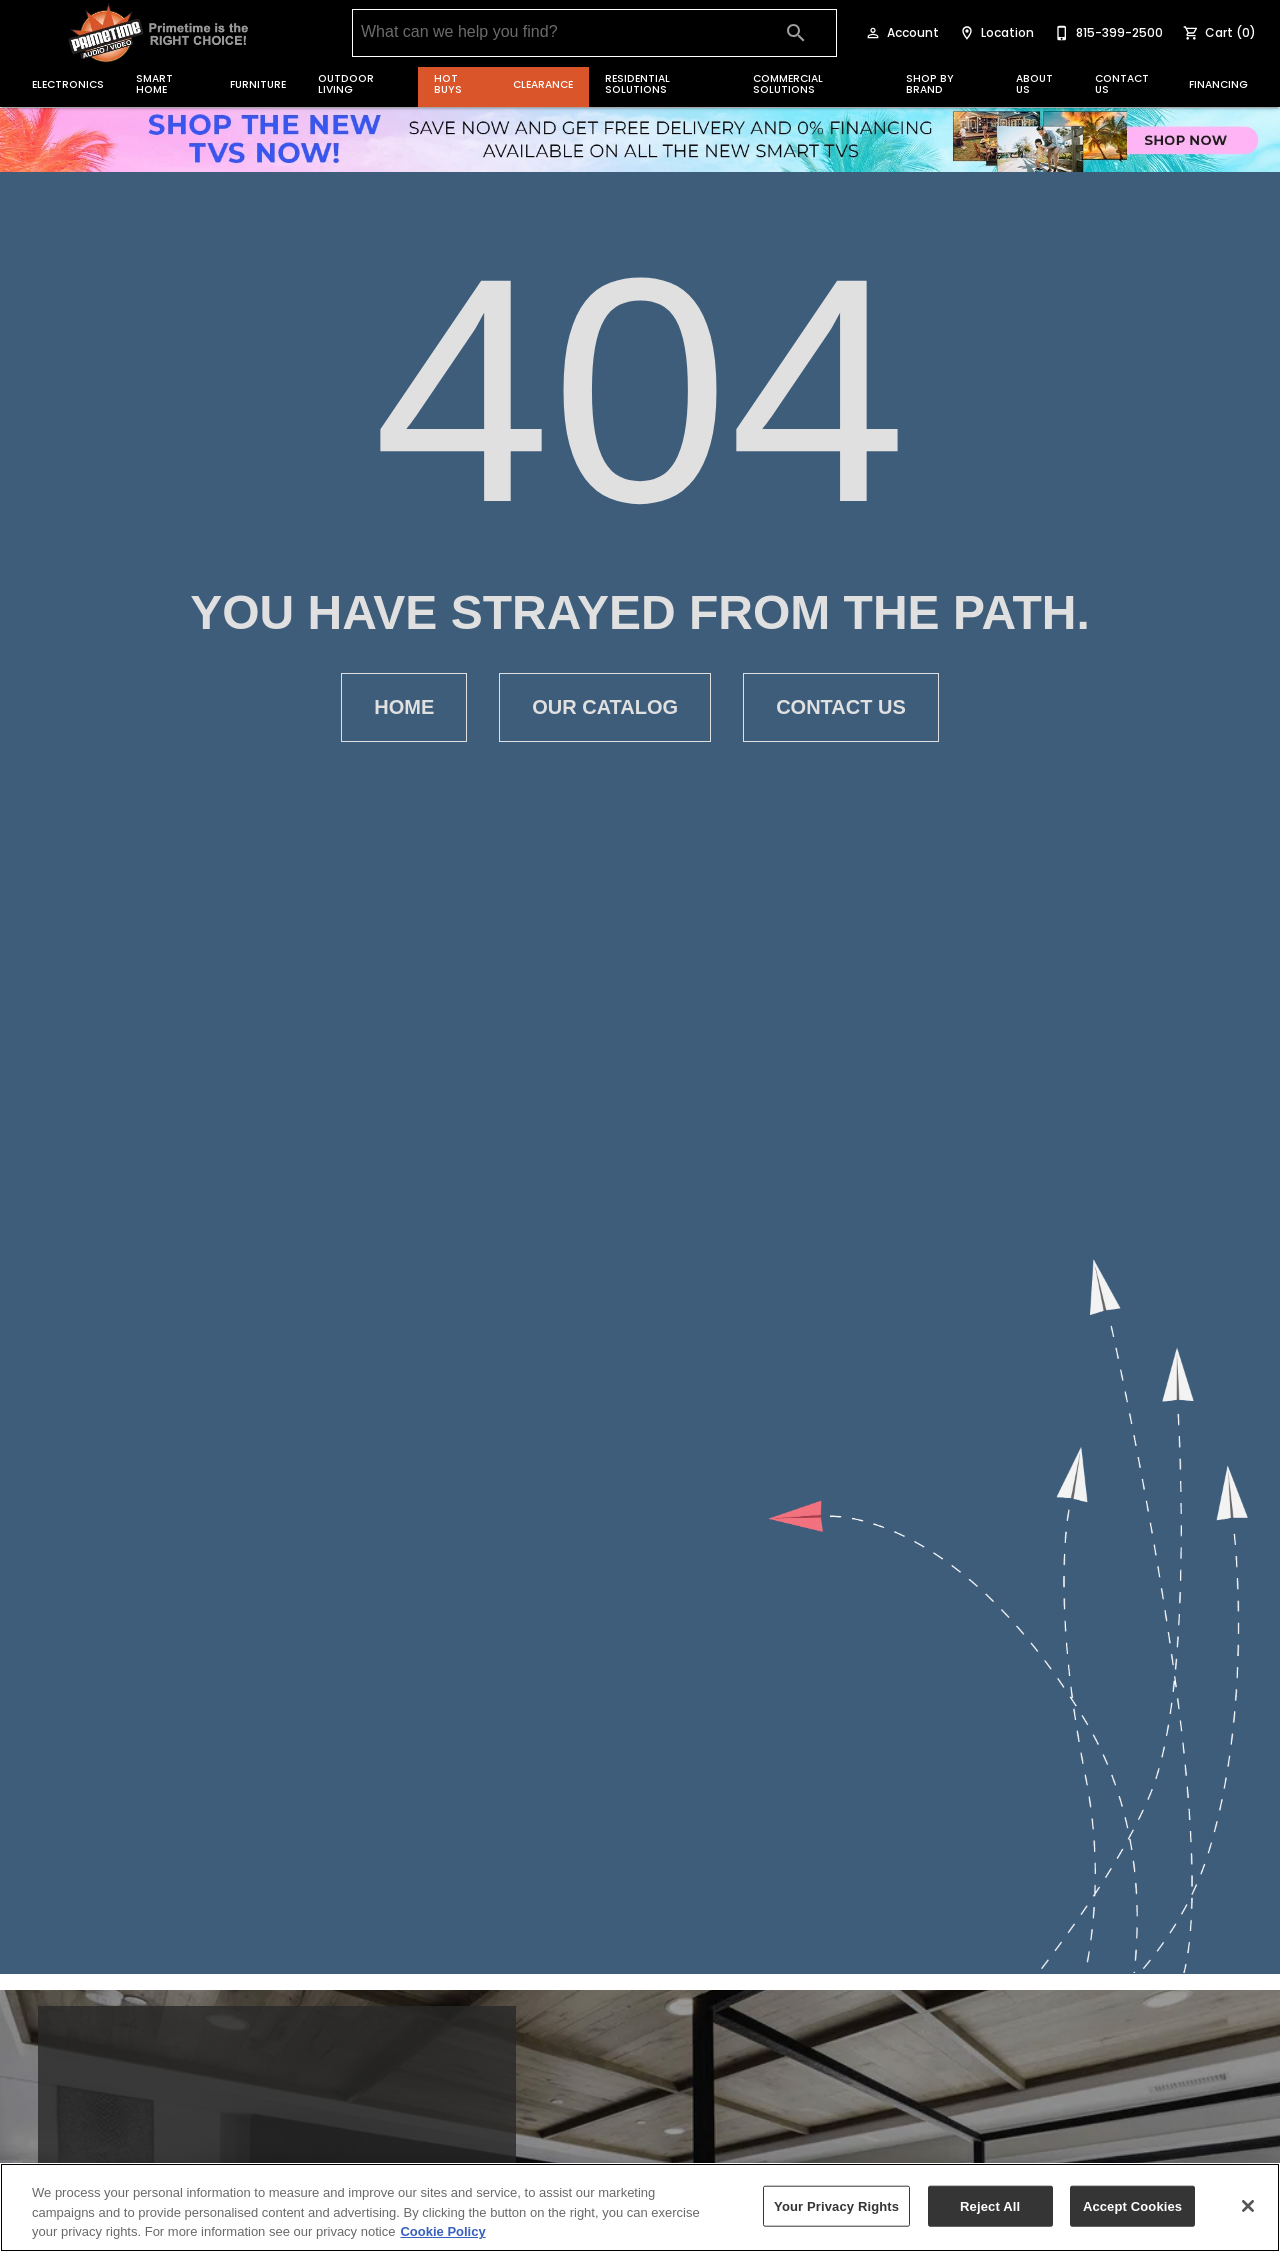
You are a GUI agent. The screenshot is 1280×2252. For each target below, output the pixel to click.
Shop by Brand (930, 84)
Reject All (990, 2205)
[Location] (994, 33)
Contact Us (1122, 84)
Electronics (68, 84)
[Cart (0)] (1217, 33)
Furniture (258, 84)
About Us (1034, 84)
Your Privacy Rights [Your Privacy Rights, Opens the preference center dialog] (836, 2205)
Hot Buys (448, 84)
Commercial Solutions (788, 84)
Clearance (543, 84)
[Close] (1248, 2206)
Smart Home (154, 84)
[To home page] (159, 33)
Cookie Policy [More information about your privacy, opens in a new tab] (442, 2231)
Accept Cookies (1132, 2205)
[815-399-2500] (1106, 33)
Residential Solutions (637, 84)
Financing (1218, 84)
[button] (873, 33)
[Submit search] (796, 33)
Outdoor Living (346, 84)
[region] (640, 2207)
